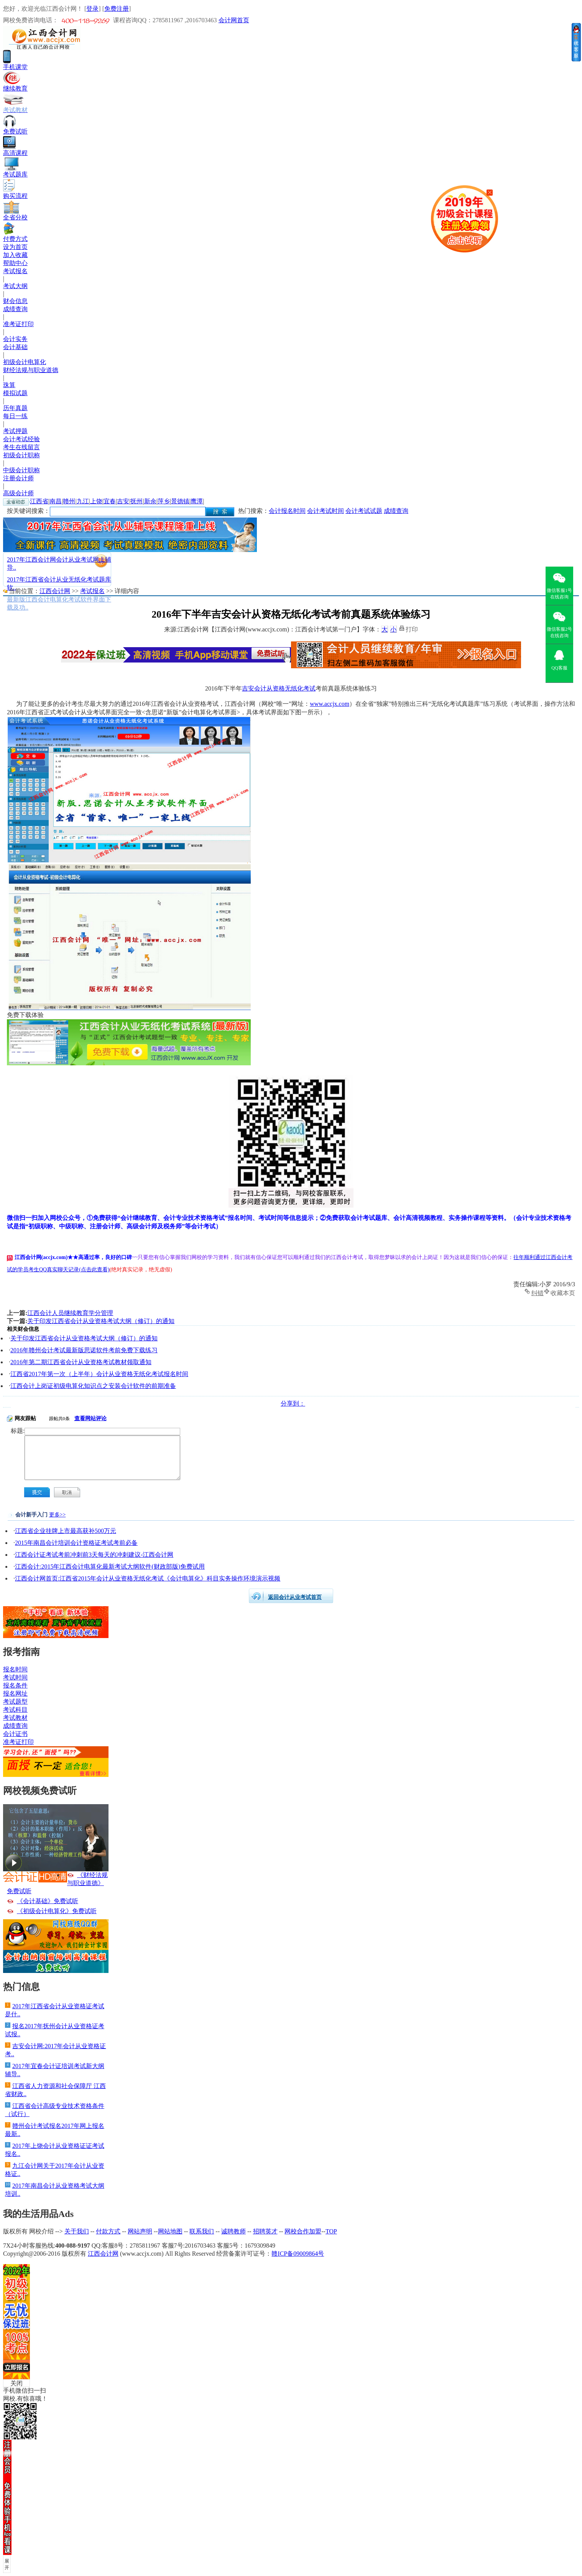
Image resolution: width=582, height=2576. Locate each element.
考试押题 (15, 431)
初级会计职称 (21, 455)
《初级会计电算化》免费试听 (57, 1911)
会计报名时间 (287, 511)
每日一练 (15, 416)
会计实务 (15, 339)
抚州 (136, 501)
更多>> (57, 1515)
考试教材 (15, 1717)
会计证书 (15, 1734)
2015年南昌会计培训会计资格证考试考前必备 (76, 1542)
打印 (412, 628)
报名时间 (15, 1669)
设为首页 (15, 247)
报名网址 (15, 1693)
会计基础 (15, 347)
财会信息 (15, 301)
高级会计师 (18, 493)
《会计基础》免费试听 (47, 1901)
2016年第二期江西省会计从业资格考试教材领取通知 (80, 1362)
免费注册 (116, 8)
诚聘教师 (233, 2231)
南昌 (55, 501)
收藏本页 (563, 1292)
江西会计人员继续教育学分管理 (70, 1313)
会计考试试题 (363, 511)
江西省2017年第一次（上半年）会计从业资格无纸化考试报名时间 (99, 1374)
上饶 (96, 501)
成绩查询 (15, 309)
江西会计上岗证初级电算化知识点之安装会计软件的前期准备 (93, 1386)
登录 (92, 8)
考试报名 (15, 271)
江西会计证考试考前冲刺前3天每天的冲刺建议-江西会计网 (94, 1554)
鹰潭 (197, 501)
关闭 (16, 2383)
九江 (83, 501)
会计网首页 (234, 20)
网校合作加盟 (302, 2231)
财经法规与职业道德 (30, 370)
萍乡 (164, 501)
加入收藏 (15, 255)
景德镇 (180, 501)
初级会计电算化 (24, 362)
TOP (331, 2231)
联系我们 (201, 2231)
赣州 (69, 501)
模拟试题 (15, 393)
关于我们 (76, 2231)
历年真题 (15, 408)
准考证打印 (18, 324)
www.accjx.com (329, 703)
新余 (150, 501)
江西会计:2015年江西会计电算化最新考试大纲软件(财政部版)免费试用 (110, 1566)
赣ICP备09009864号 (297, 2253)
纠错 (537, 1292)
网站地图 (170, 2231)
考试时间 (15, 1677)
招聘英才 (265, 2231)
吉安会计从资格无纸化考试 (279, 688)
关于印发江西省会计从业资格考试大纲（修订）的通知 (100, 1321)
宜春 (110, 501)
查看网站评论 (90, 1418)
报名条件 (15, 1685)
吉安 (123, 501)
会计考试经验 (21, 439)
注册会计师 (18, 478)
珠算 (9, 385)
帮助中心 (15, 263)
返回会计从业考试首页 (295, 1597)
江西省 (39, 501)
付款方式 (108, 2231)
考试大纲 (15, 286)
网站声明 (140, 2231)
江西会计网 (54, 591)
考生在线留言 (21, 447)
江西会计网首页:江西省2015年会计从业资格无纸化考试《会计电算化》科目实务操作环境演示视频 (147, 1578)
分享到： (293, 1403)
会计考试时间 (325, 511)
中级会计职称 (21, 470)
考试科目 (15, 1709)
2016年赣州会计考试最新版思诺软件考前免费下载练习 (84, 1350)
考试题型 (15, 1701)
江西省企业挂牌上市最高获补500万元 (65, 1531)
